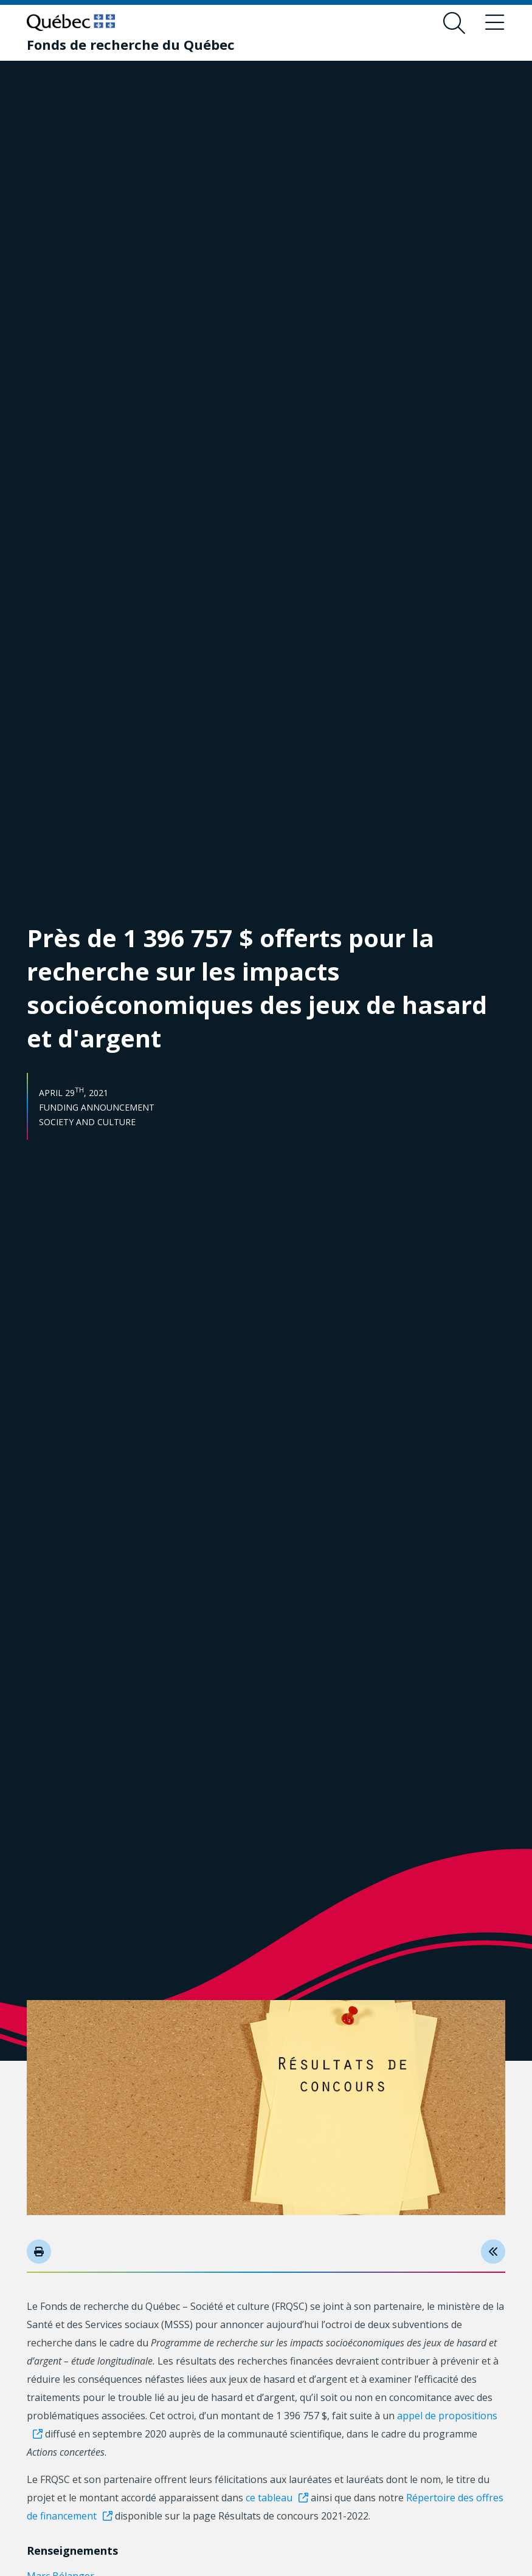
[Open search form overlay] (454, 23)
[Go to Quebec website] (71, 22)
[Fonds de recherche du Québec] (131, 44)
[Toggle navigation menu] (494, 23)
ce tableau (269, 2497)
